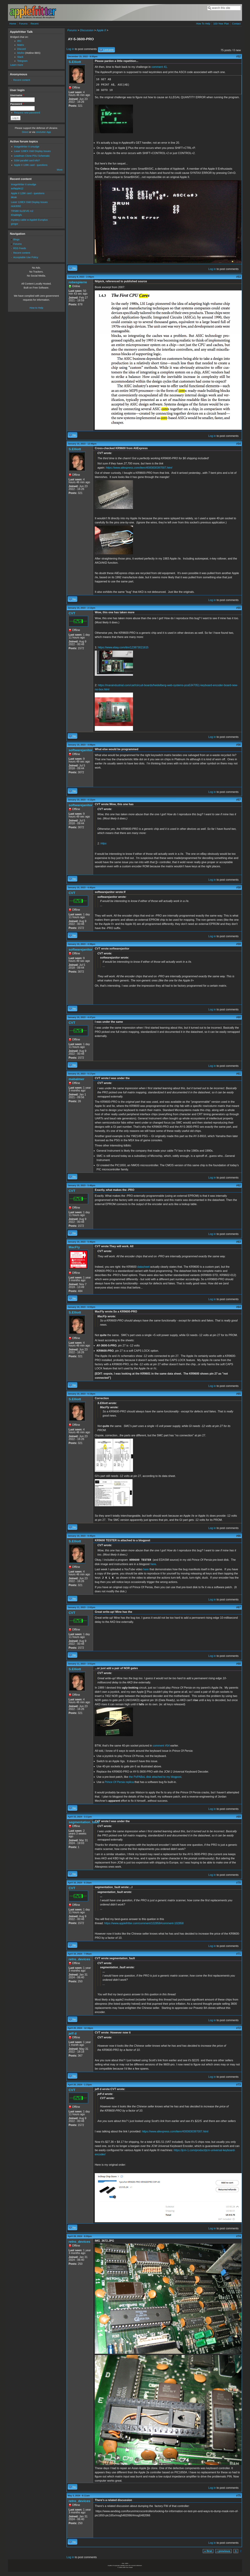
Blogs (16, 239)
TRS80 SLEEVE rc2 (22, 211)
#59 (238, 944)
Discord (21, 49)
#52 (238, 56)
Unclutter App (43, 132)
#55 (238, 607)
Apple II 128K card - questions (31, 165)
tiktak (14, 197)
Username (17, 95)
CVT (72, 613)
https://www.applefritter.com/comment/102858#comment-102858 (144, 1923)
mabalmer (76, 1079)
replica (119, 1782)
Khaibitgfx (16, 215)
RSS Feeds (19, 248)
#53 (238, 276)
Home (12, 23)
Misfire (20, 53)
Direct (25, 132)
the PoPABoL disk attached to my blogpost (155, 1776)
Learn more (16, 64)
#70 (238, 1882)
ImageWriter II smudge (26, 146)
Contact (236, 23)
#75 (238, 2495)
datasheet (143, 1266)
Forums (23, 23)
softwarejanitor (81, 750)
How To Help (203, 23)
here (153, 1564)
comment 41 (159, 66)
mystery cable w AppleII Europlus (29, 219)
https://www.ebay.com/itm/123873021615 (123, 647)
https (104, 843)
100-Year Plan (221, 23)
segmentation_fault (84, 1822)
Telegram (22, 61)
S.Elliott (75, 62)
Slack (20, 57)
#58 (238, 887)
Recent (35, 23)
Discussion (86, 30)
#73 (238, 2084)
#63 (238, 1241)
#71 (238, 1953)
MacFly (74, 1247)
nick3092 (16, 206)
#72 (238, 2028)
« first (208, 2551)
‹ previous (223, 2551)
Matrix (20, 45)
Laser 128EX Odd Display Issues (32, 151)
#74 (238, 2236)
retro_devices (79, 1959)
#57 (238, 799)
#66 (238, 1535)
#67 (238, 1607)
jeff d (73, 2033)
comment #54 (161, 1745)
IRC (19, 41)
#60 (238, 1017)
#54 (238, 443)
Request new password (27, 112)
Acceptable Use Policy (25, 257)
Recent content (21, 80)
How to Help (36, 307)
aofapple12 (17, 188)
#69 (238, 1816)
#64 (238, 1307)
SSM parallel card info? (27, 160)
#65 (238, 1393)
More (59, 169)
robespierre (78, 282)
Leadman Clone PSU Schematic (32, 155)
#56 (238, 744)
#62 (238, 1185)
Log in (70, 49)
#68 (238, 1663)
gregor (14, 223)
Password (17, 104)
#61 (238, 1073)
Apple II (101, 30)
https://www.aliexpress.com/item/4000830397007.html (139, 467)
